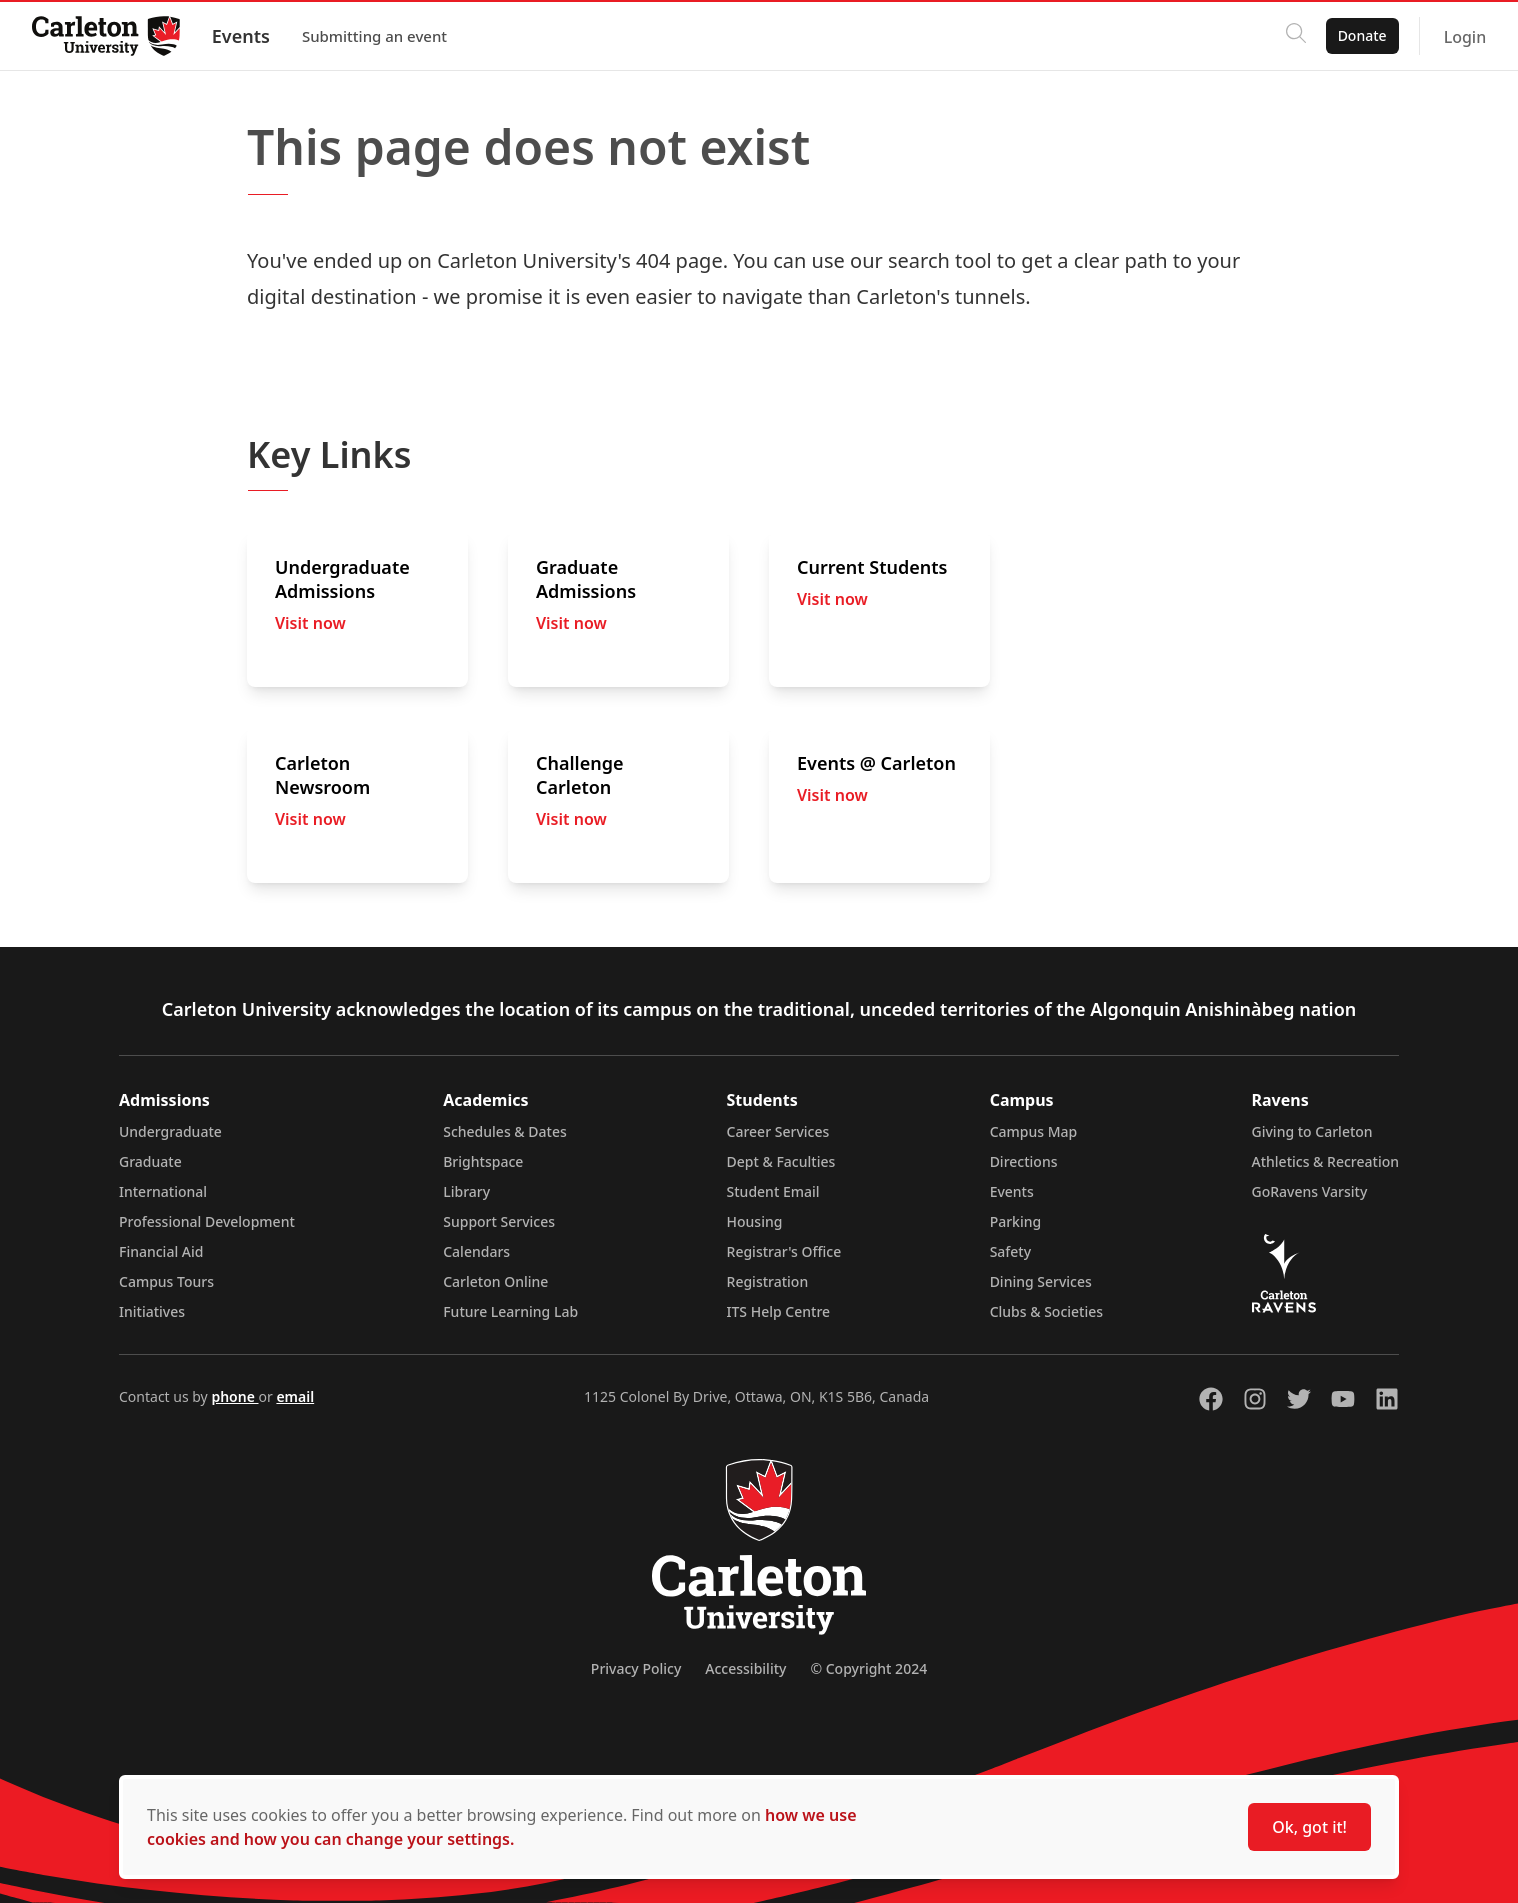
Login (1464, 37)
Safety (1011, 1251)
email (295, 1396)
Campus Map (1034, 1131)
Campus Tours (166, 1281)
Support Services (499, 1221)
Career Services (778, 1131)
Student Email (773, 1191)
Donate (1361, 35)
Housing (755, 1221)
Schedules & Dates (505, 1131)
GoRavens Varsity (1310, 1191)
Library (466, 1191)
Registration (768, 1281)
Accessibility (745, 1668)
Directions (1024, 1161)
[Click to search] (1295, 36)
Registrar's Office (784, 1251)
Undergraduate (170, 1131)
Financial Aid (161, 1251)
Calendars (476, 1251)
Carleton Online (495, 1281)
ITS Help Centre (779, 1311)
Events (241, 36)
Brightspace (483, 1161)
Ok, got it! (1309, 1827)
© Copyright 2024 (868, 1668)
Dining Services (1041, 1281)
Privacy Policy (636, 1668)
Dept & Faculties (781, 1161)
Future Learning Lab (510, 1311)
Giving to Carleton (1312, 1131)
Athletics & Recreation (1325, 1161)
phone (234, 1396)
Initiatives (152, 1311)
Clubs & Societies (1046, 1311)
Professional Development (207, 1221)
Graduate (150, 1161)
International (163, 1191)
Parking (1016, 1221)
